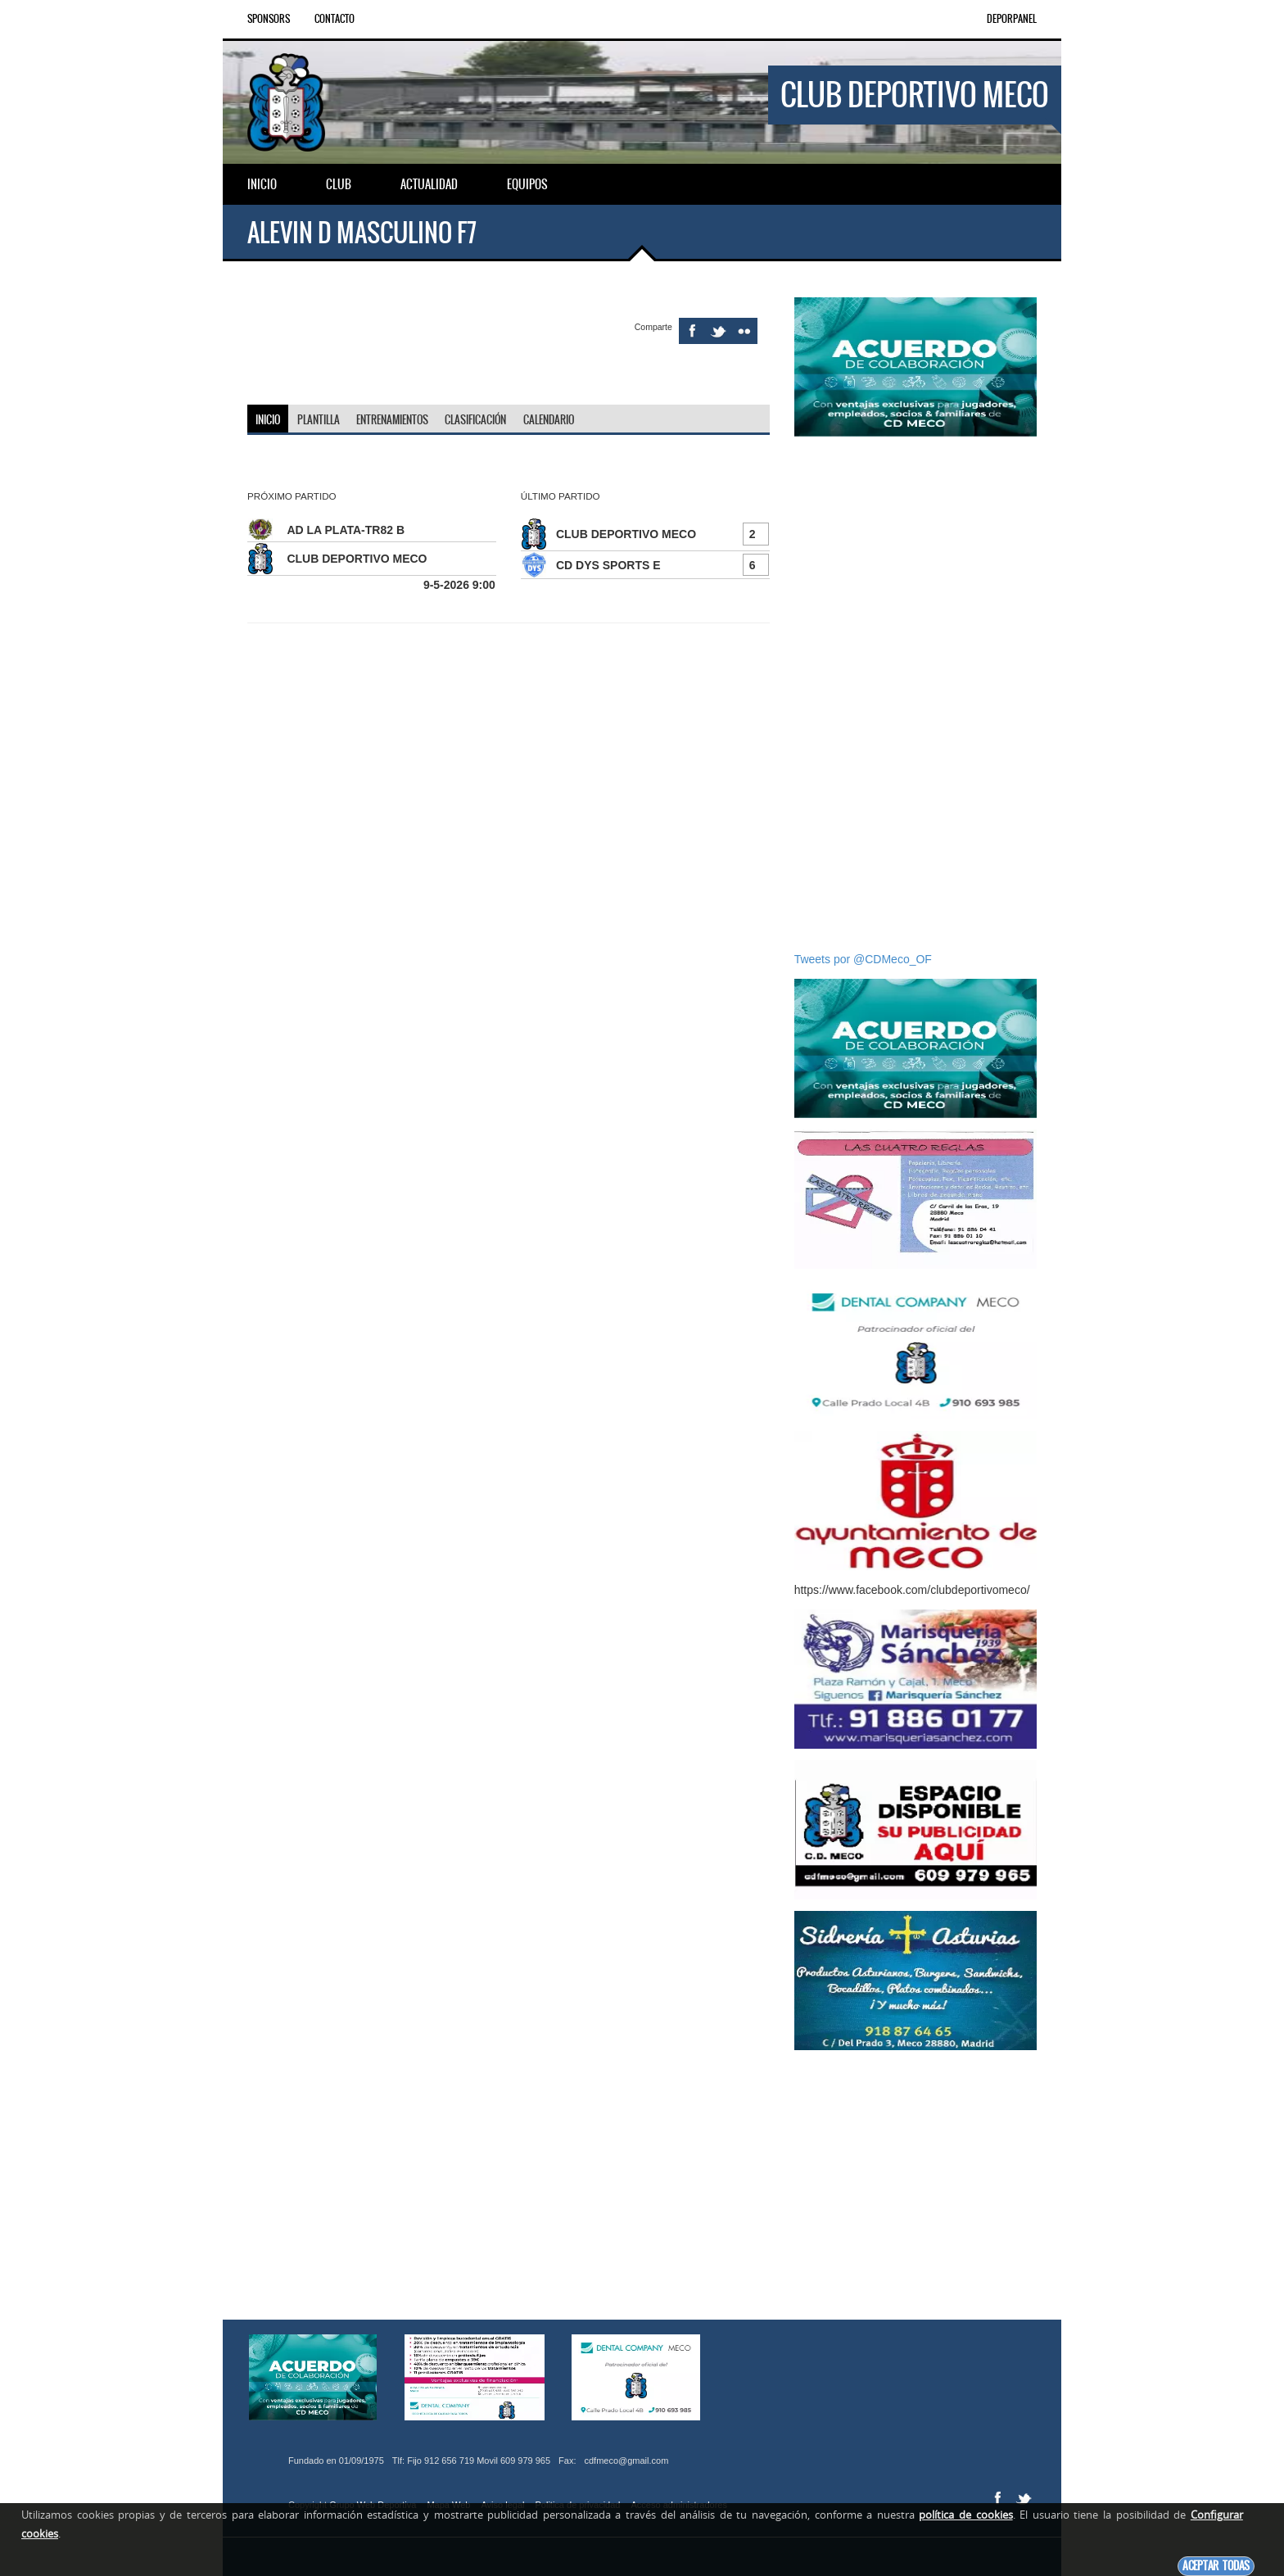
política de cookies (965, 2514)
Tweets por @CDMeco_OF (863, 959)
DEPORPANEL (1012, 18)
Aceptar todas (1216, 2565)
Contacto (334, 18)
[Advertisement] (915, 693)
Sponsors (268, 18)
